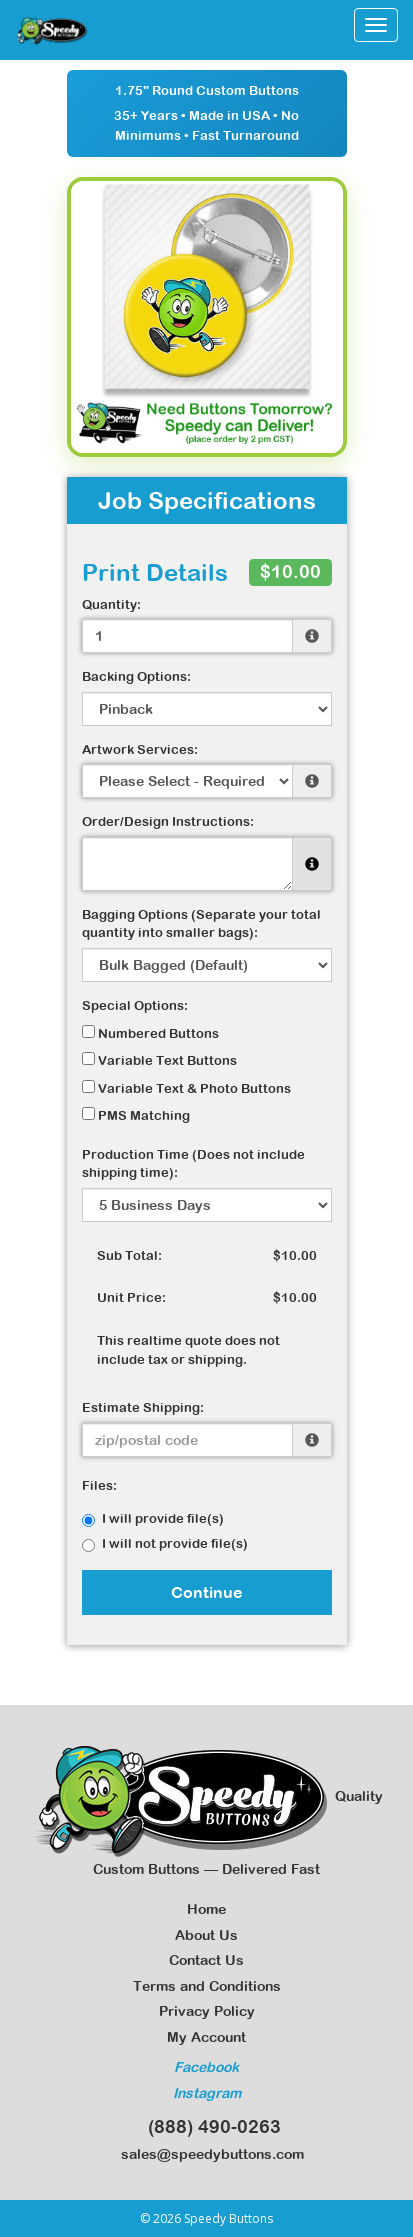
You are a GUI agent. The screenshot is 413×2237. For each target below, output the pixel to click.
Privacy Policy (207, 2011)
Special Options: (135, 1005)
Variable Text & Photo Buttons (186, 1088)
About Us (206, 1935)
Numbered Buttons (150, 1033)
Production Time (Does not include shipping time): (193, 1164)
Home (206, 1909)
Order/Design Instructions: (168, 821)
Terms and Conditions (207, 1986)
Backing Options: (136, 676)
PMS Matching (136, 1115)
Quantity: (111, 604)
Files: (99, 1485)
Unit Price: (131, 1297)
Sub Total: (129, 1255)
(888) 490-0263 (207, 2126)
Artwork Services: (140, 749)
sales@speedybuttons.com (206, 2154)
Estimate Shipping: (143, 1407)
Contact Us (206, 1960)
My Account (206, 2037)
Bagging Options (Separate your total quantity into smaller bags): (201, 924)
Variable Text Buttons (159, 1060)
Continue (207, 1592)
